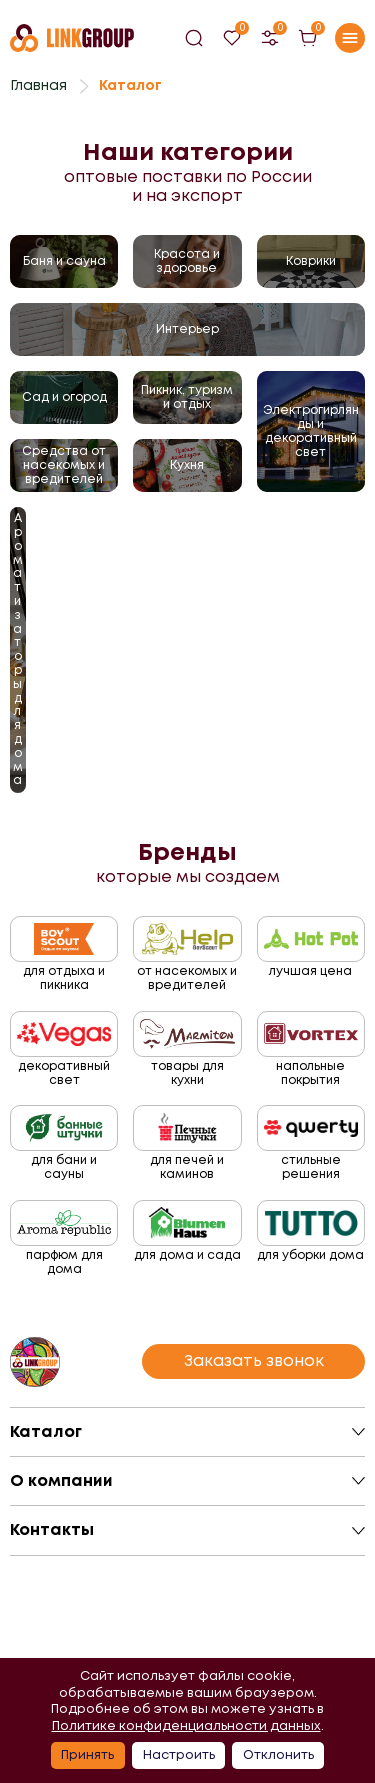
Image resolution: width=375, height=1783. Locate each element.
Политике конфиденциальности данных (186, 1725)
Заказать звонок (254, 1360)
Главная (38, 85)
